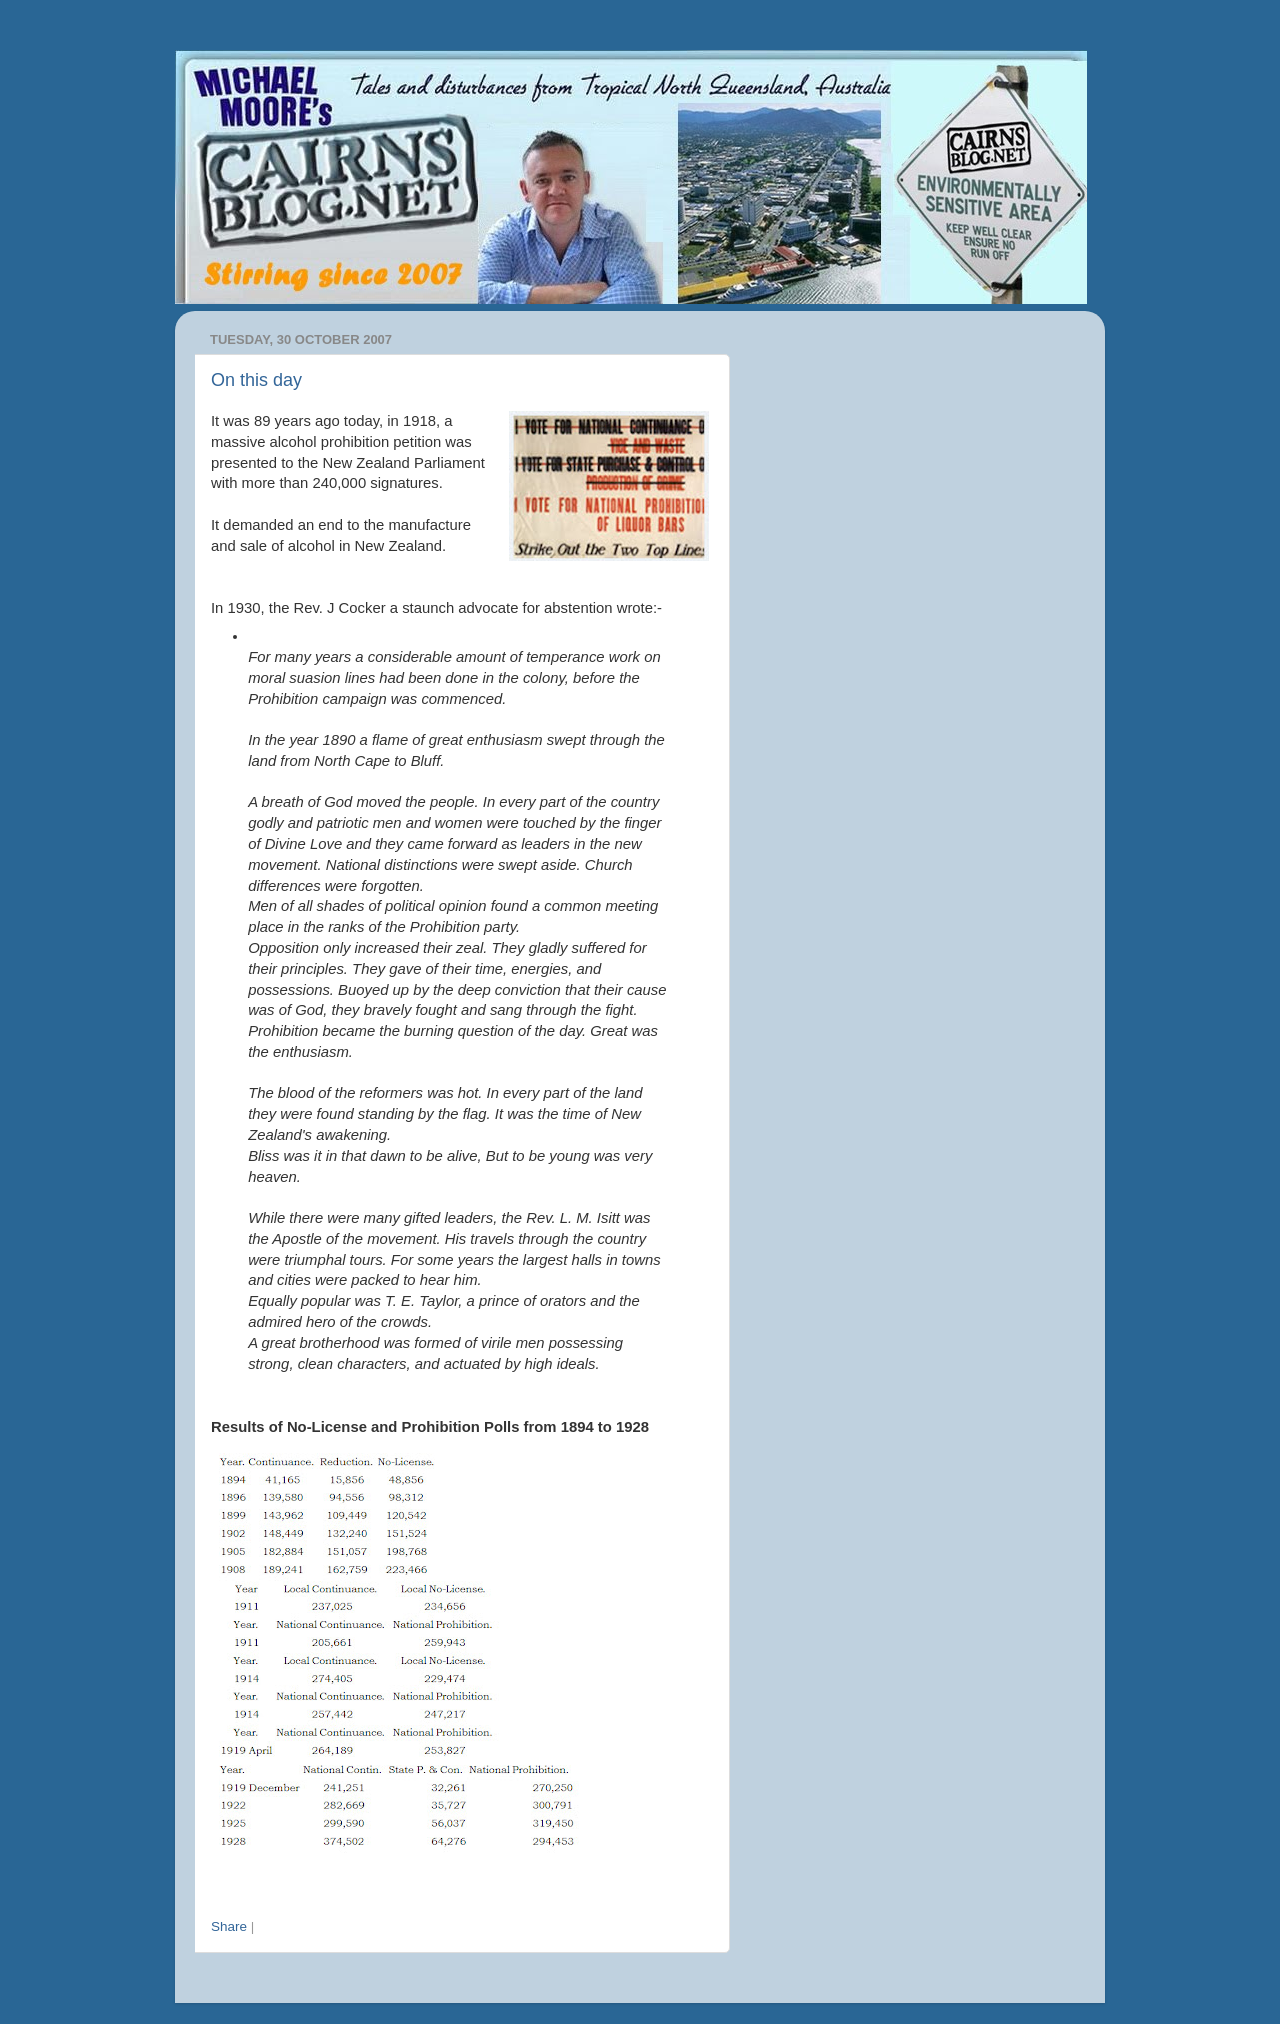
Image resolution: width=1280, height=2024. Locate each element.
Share (229, 1926)
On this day (256, 380)
